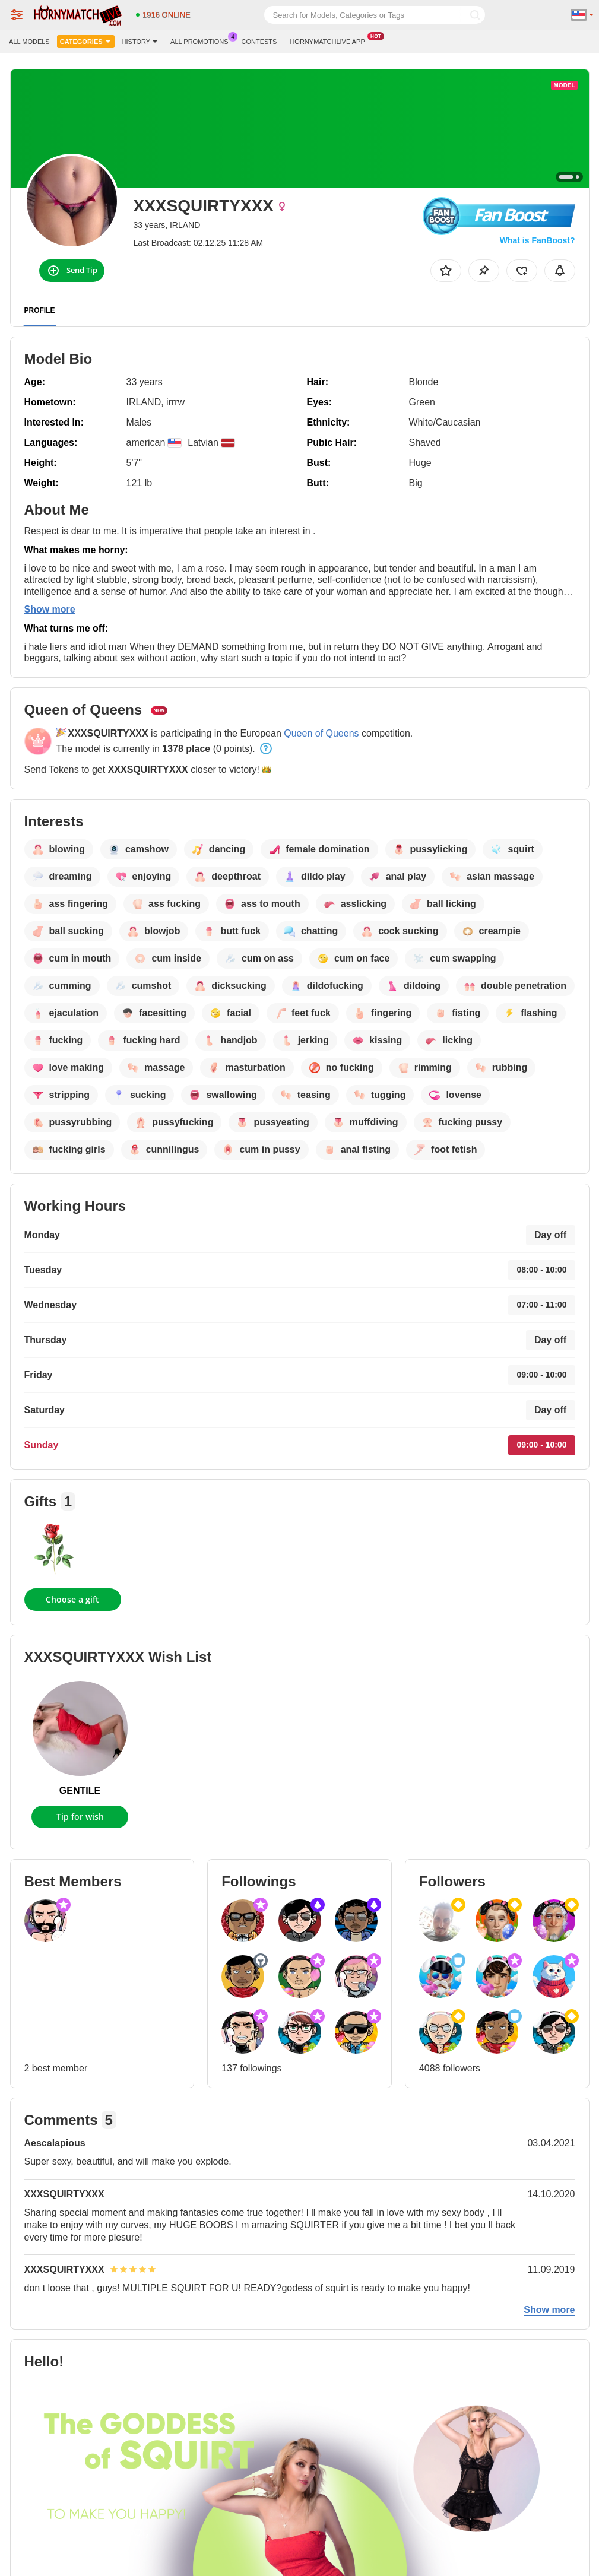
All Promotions (202, 40)
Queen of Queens (321, 733)
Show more (49, 609)
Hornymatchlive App (330, 40)
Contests (259, 41)
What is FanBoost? (537, 240)
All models (29, 41)
